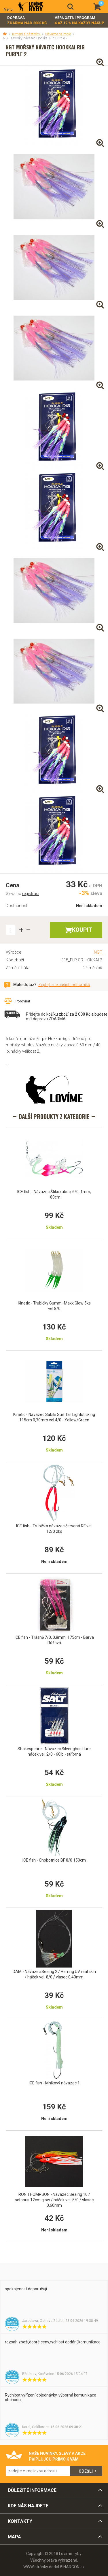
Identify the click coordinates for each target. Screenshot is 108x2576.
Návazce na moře (58, 34)
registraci (30, 893)
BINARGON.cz (72, 2567)
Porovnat (23, 1001)
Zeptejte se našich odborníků (64, 984)
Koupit (82, 929)
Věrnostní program (79, 21)
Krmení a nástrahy (26, 34)
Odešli (86, 2471)
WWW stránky (35, 2567)
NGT (98, 952)
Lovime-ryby (30, 6)
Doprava (27, 21)
